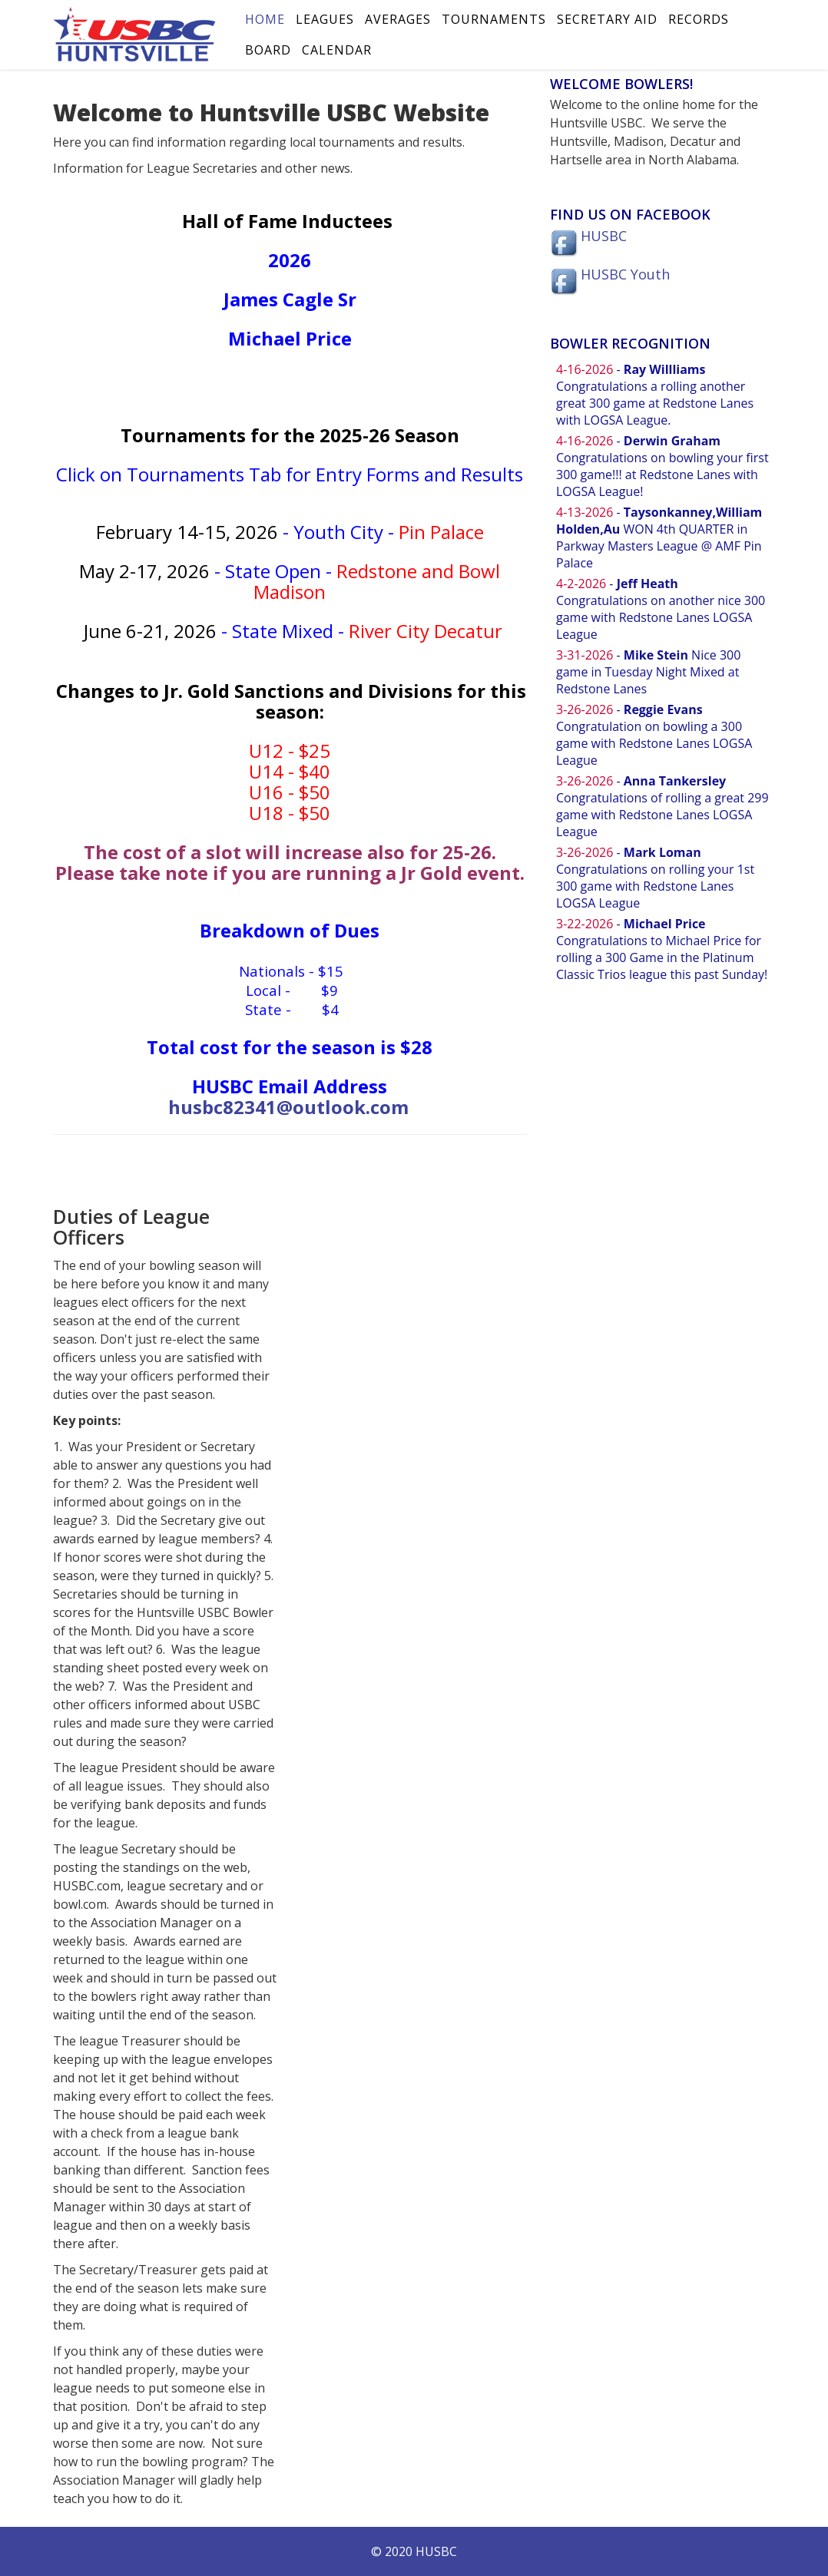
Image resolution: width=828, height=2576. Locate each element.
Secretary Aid (607, 19)
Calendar (337, 49)
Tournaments (494, 19)
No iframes (662, 689)
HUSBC (604, 236)
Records (698, 19)
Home (265, 19)
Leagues (325, 19)
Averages (398, 19)
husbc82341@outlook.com (288, 1106)
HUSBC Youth (625, 274)
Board (268, 49)
